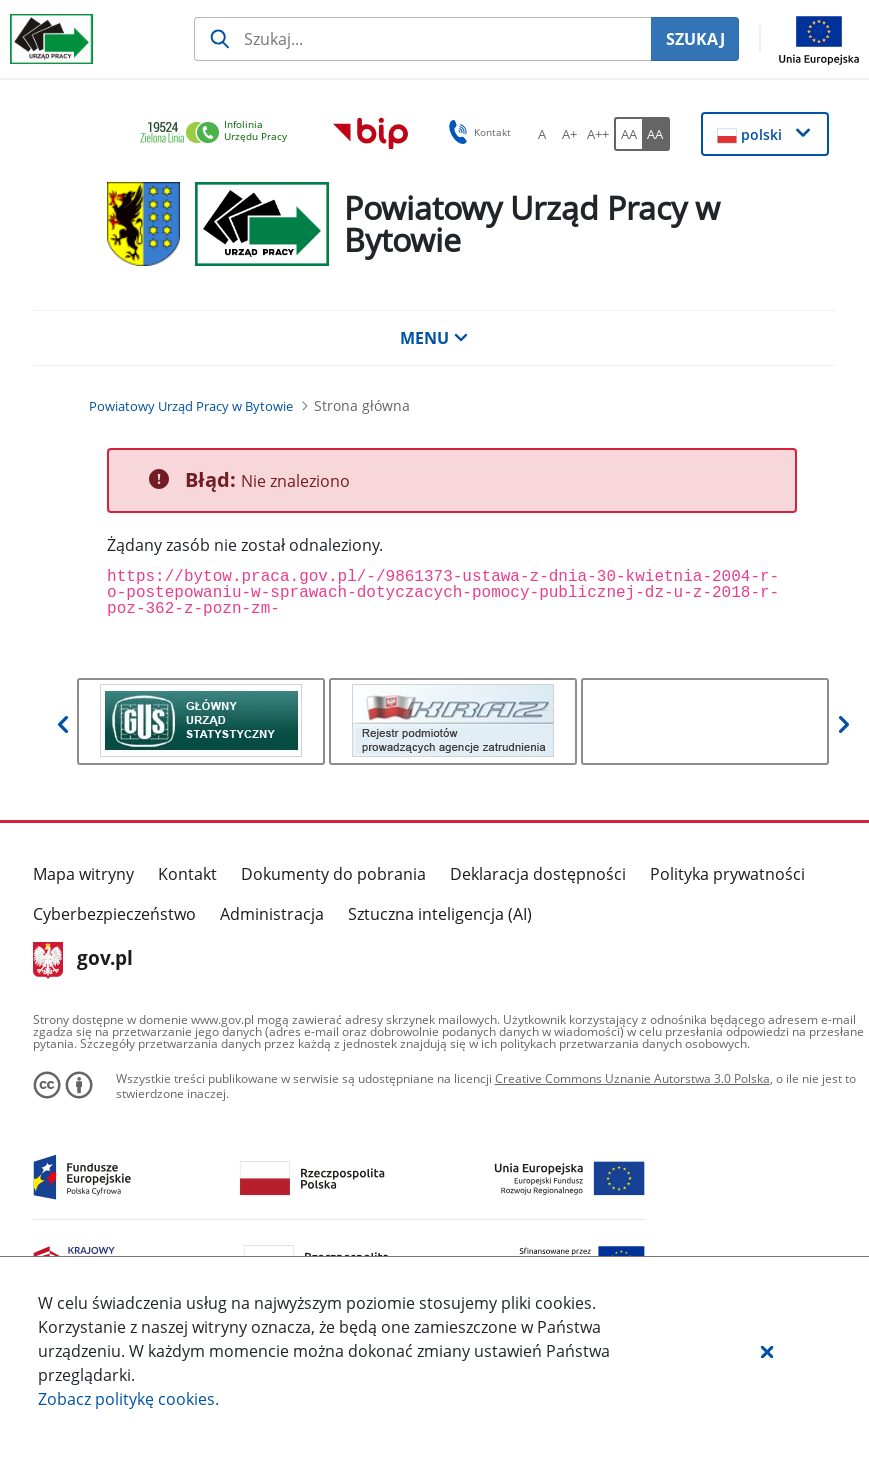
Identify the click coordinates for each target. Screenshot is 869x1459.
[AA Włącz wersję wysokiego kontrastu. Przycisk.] (656, 134)
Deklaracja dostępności (538, 874)
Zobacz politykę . (128, 1399)
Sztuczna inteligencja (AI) (440, 914)
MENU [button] (434, 338)
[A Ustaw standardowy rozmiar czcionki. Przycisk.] (542, 134)
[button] (767, 1351)
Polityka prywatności (727, 874)
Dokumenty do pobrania (333, 874)
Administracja (272, 914)
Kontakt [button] (476, 132)
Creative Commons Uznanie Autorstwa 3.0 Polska (632, 1078)
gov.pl (83, 960)
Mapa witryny (83, 874)
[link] (219, 133)
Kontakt (187, 874)
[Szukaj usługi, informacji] (422, 39)
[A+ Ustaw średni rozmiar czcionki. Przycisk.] (570, 134)
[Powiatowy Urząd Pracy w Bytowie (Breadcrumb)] (191, 406)
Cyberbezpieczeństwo (114, 914)
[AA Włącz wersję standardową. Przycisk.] (628, 134)
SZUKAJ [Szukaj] (695, 39)
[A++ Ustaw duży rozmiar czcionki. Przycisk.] (598, 134)
